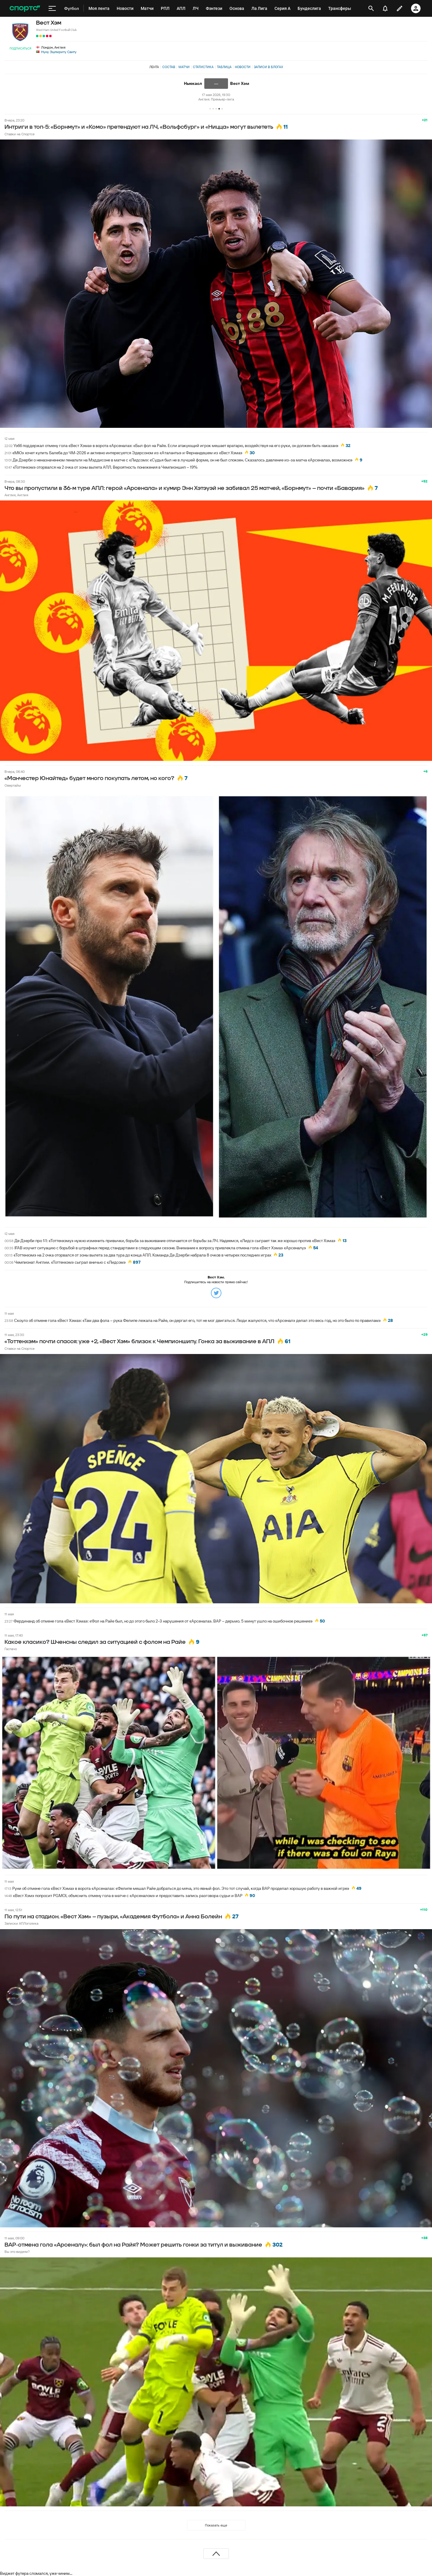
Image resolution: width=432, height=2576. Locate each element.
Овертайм (12, 785)
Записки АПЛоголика (21, 1923)
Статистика (203, 67)
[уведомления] (385, 8)
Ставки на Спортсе (19, 134)
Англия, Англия (16, 495)
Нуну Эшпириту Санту (58, 52)
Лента (154, 67)
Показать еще (216, 2525)
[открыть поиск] (371, 8)
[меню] (52, 8)
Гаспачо (10, 1649)
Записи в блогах (268, 67)
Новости (242, 67)
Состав (168, 67)
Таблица (224, 67)
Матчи (184, 67)
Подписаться (20, 48)
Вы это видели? (17, 2251)
